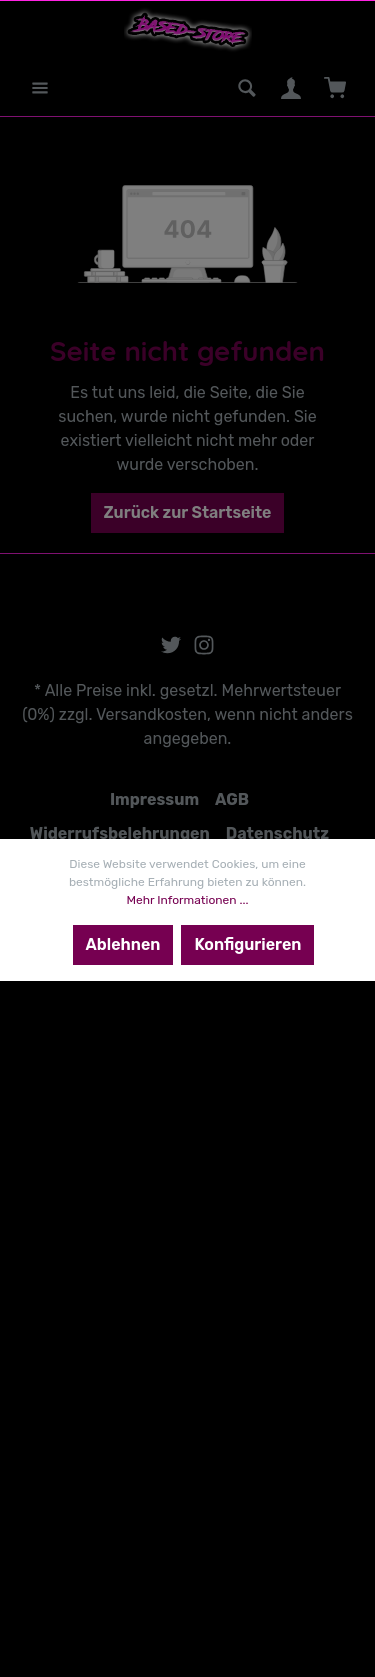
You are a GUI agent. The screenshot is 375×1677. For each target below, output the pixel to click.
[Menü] (40, 88)
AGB (232, 799)
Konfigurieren (247, 944)
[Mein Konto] (291, 88)
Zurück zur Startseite (188, 512)
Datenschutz (277, 833)
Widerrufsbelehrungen (120, 833)
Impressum (154, 799)
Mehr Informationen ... (187, 900)
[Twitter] (173, 650)
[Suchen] (247, 88)
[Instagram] (204, 650)
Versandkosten (151, 714)
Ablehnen (123, 944)
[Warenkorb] (335, 88)
